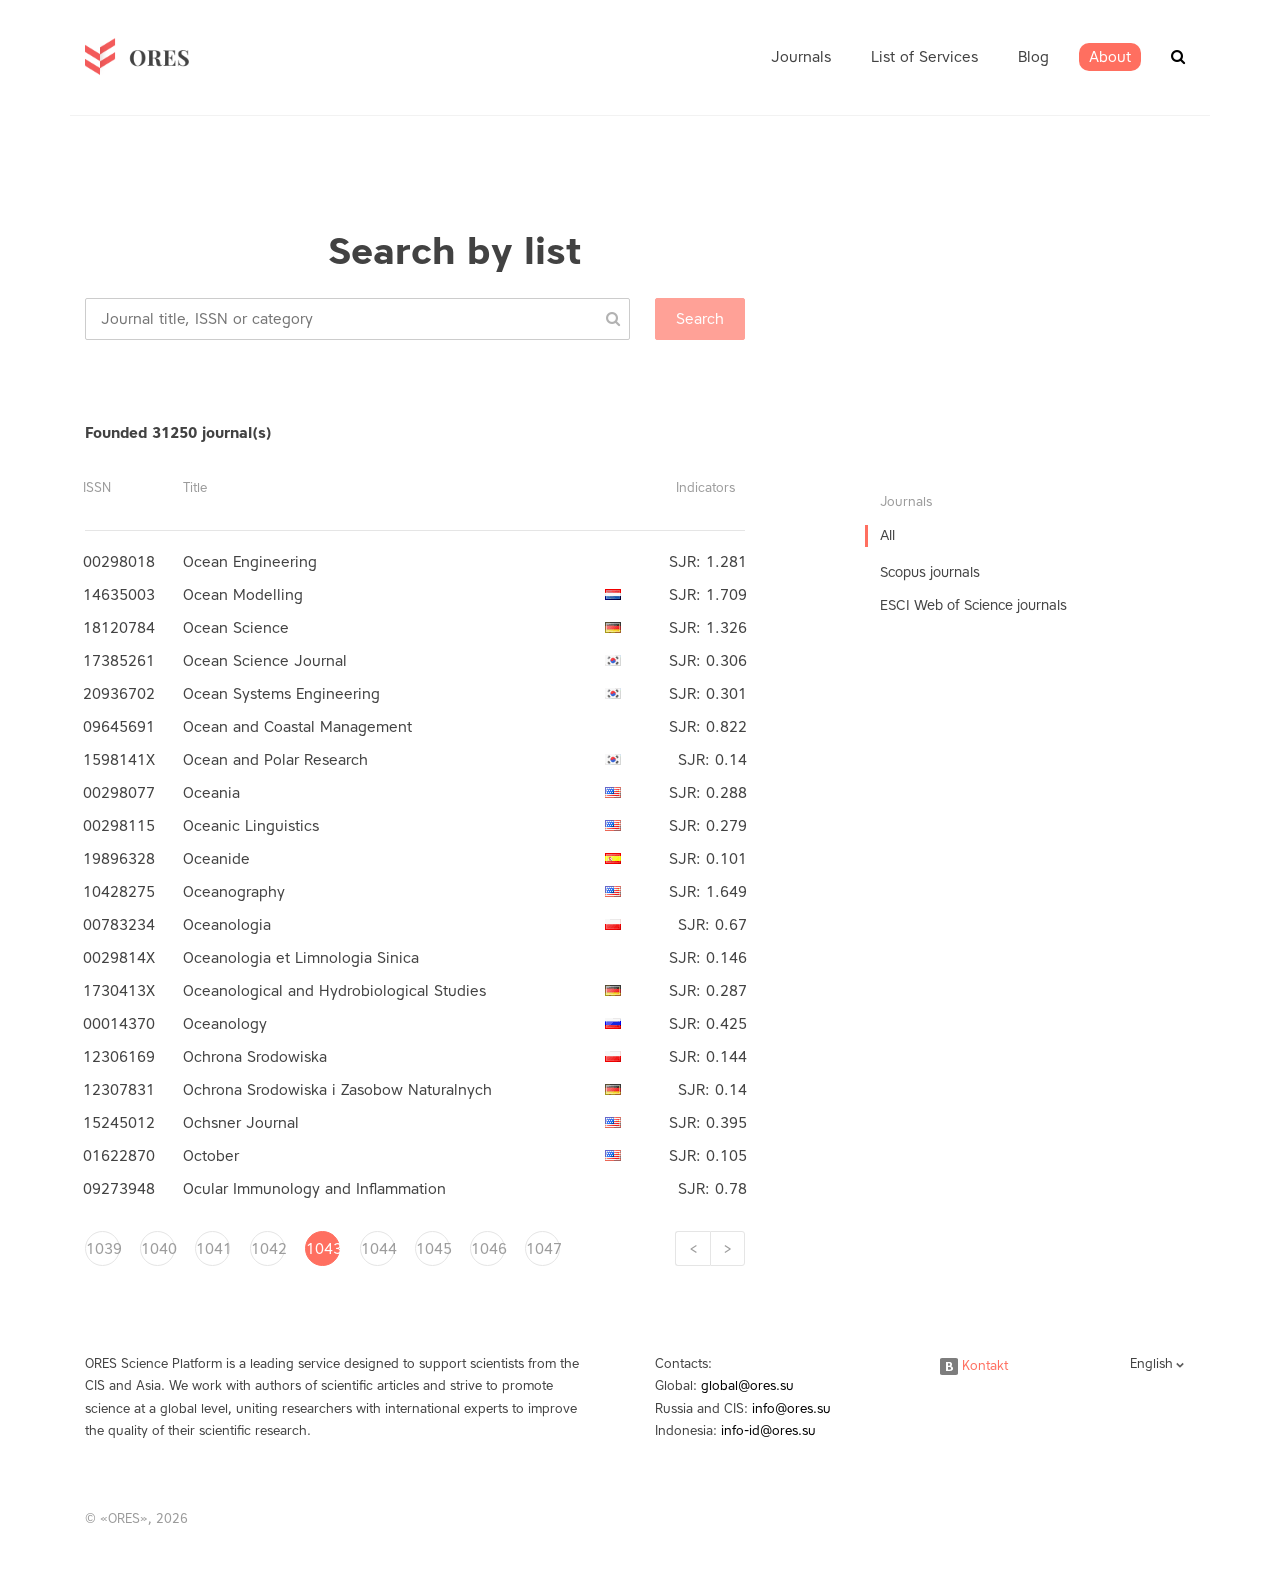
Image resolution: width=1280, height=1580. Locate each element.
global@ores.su (747, 1385)
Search (700, 319)
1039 (103, 1249)
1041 (213, 1249)
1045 (433, 1249)
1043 (323, 1249)
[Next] (727, 1248)
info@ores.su (791, 1408)
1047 (543, 1249)
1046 (488, 1249)
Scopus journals (930, 572)
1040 (158, 1249)
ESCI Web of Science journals (973, 605)
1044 (378, 1249)
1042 (268, 1249)
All (887, 535)
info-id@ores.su (768, 1430)
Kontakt (974, 1365)
